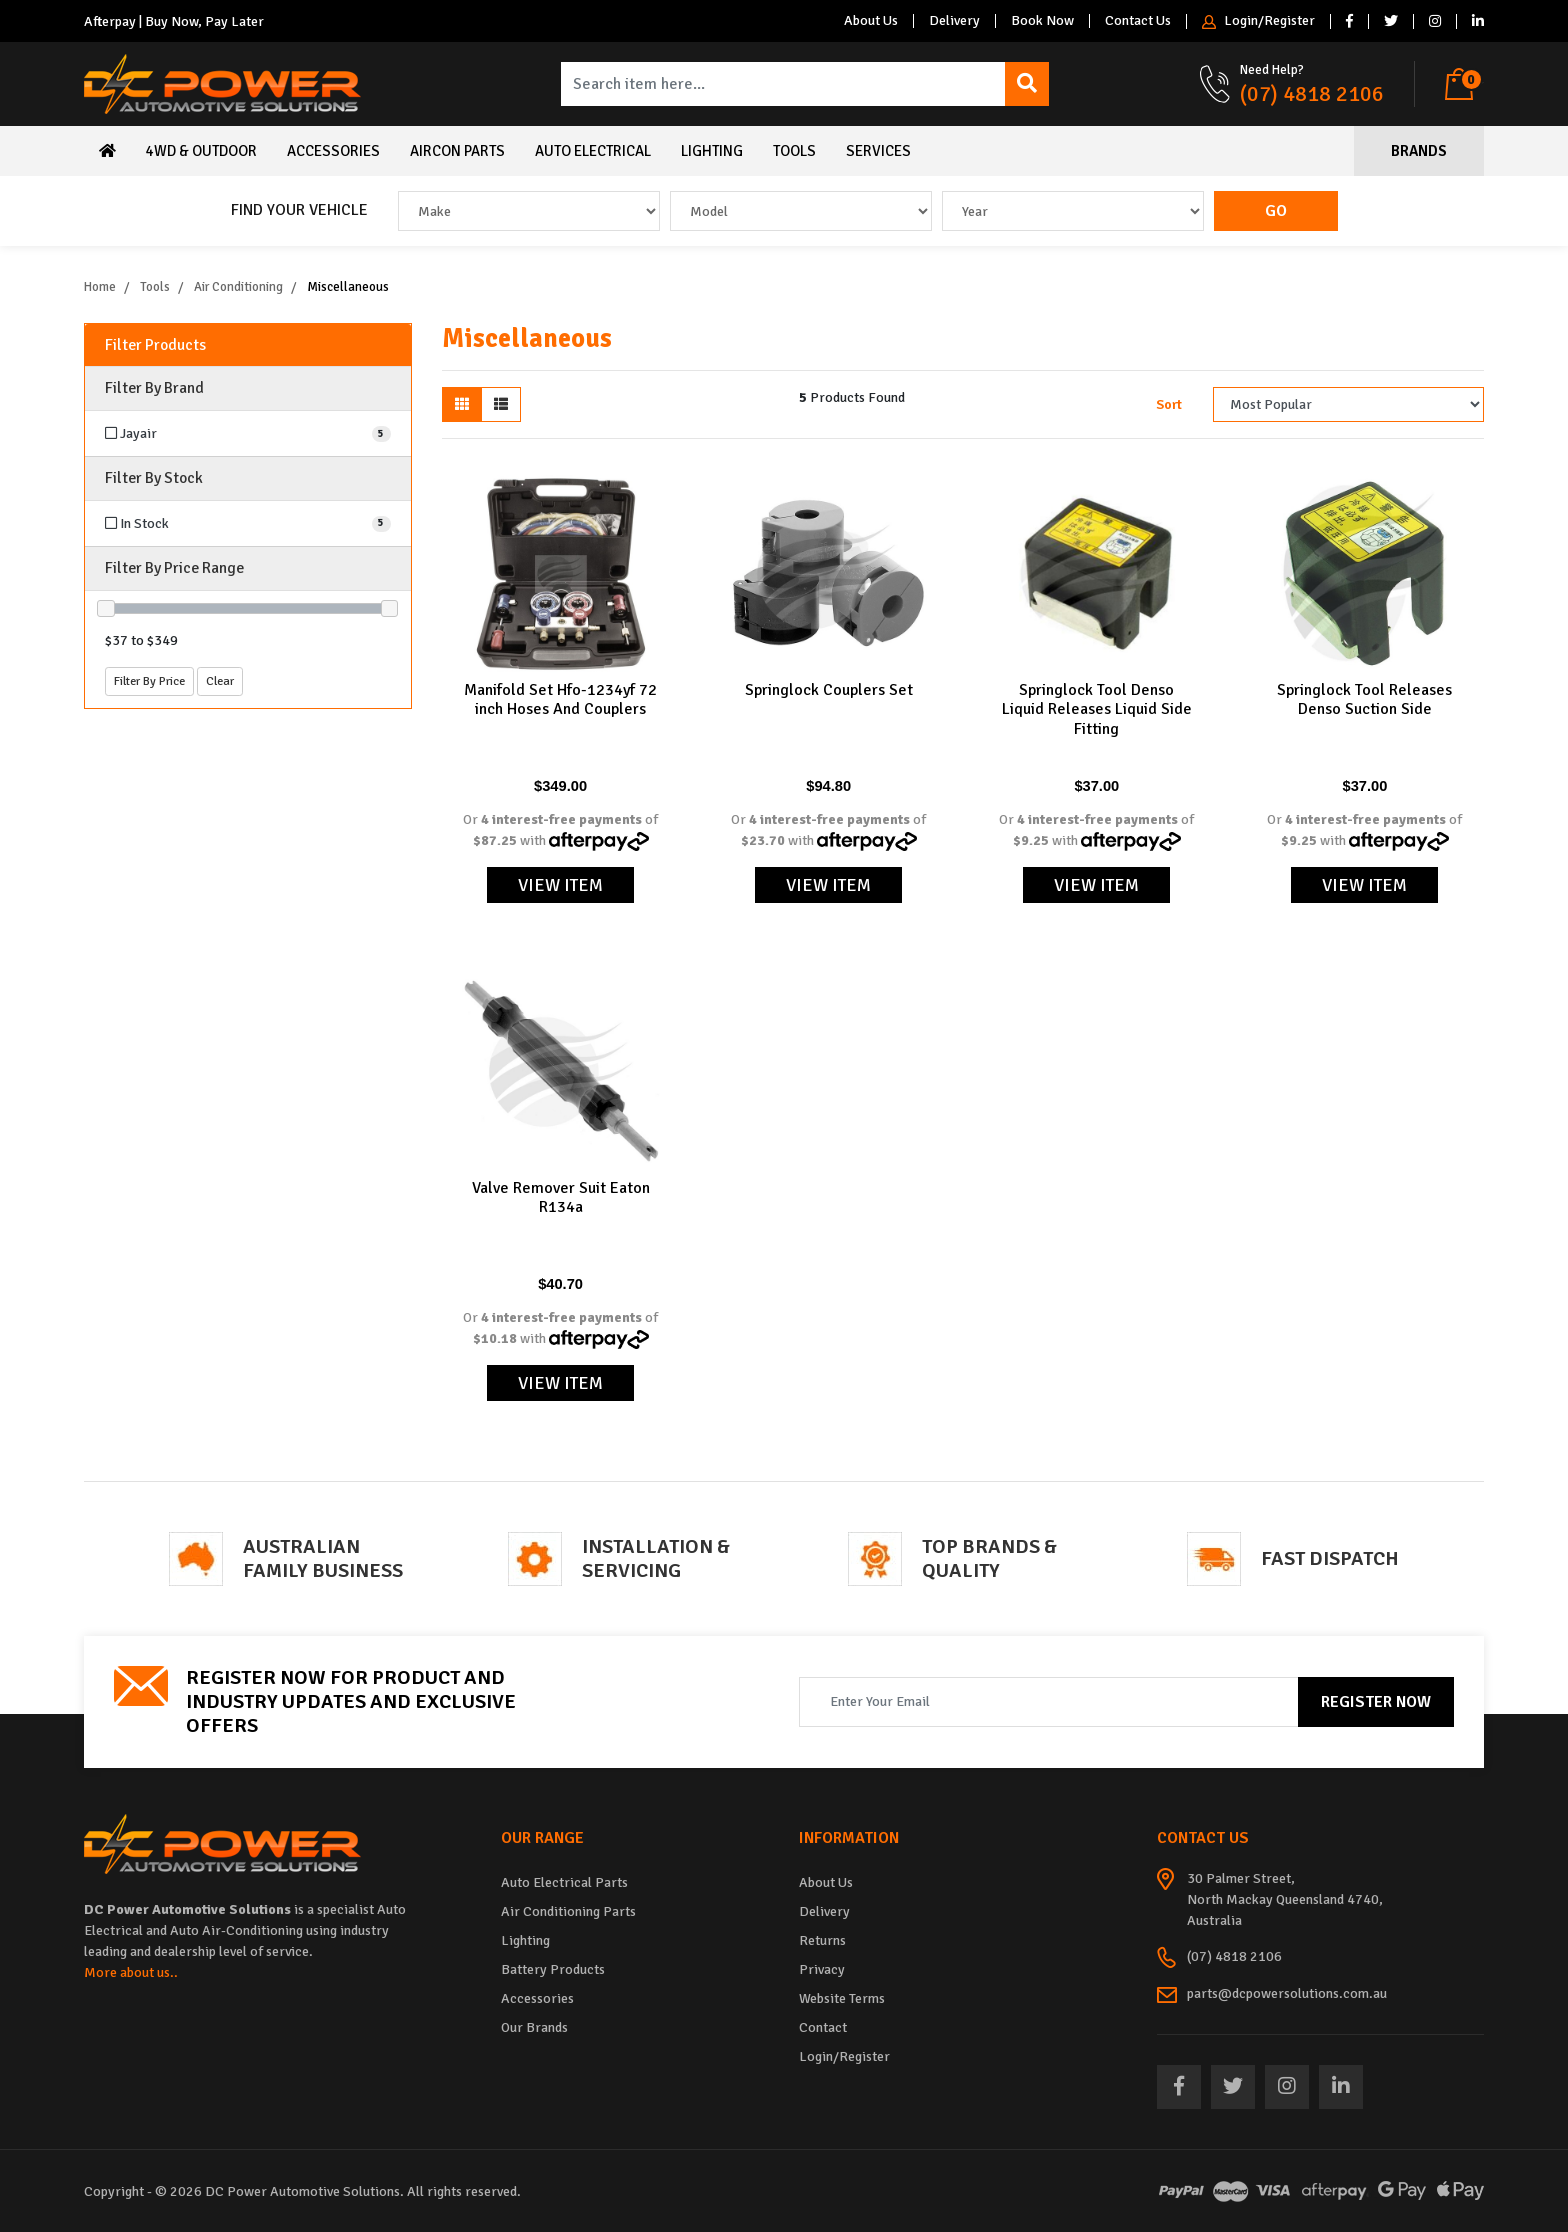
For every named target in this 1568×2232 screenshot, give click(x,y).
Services (878, 151)
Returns (822, 1940)
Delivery (954, 21)
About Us (871, 21)
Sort (1169, 404)
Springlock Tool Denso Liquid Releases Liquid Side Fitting (1097, 709)
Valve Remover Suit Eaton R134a (561, 1197)
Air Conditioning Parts (568, 1911)
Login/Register (1258, 21)
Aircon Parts (457, 151)
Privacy (822, 1969)
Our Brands (534, 2027)
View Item (560, 885)
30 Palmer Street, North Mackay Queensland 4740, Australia (1285, 1899)
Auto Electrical (593, 151)
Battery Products (553, 1969)
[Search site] (1027, 84)
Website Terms (842, 1998)
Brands (1419, 151)
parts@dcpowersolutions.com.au (1287, 1993)
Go (1276, 211)
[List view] (501, 404)
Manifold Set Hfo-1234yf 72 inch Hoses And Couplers (560, 699)
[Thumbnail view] (462, 404)
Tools (794, 151)
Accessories (333, 151)
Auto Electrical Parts (564, 1882)
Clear (220, 681)
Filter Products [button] (155, 345)
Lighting (712, 151)
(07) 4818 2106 (1312, 93)
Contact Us (1138, 21)
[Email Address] (1049, 1702)
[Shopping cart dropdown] (1464, 84)
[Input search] (783, 84)
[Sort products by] (1348, 404)
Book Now (1042, 21)
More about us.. (131, 1972)
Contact (823, 2027)
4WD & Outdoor (201, 151)
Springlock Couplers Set (829, 690)
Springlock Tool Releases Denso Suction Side (1364, 699)
